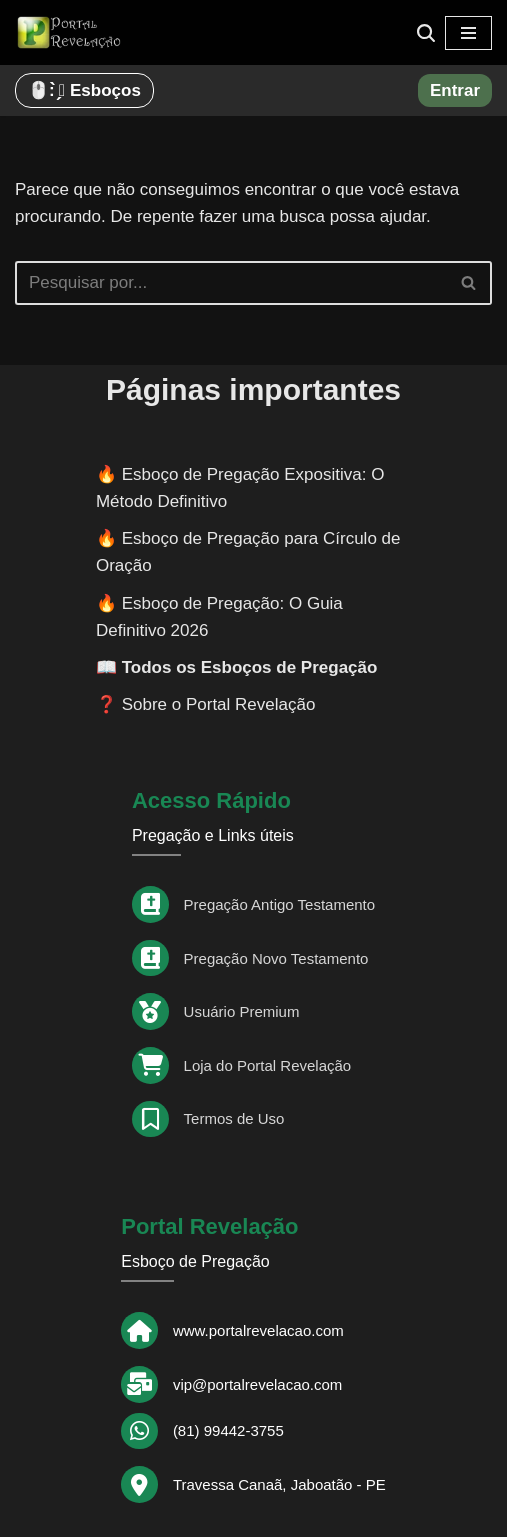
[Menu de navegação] (468, 33)
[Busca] (426, 33)
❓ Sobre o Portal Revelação (205, 704)
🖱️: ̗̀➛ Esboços (84, 90)
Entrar (455, 90)
